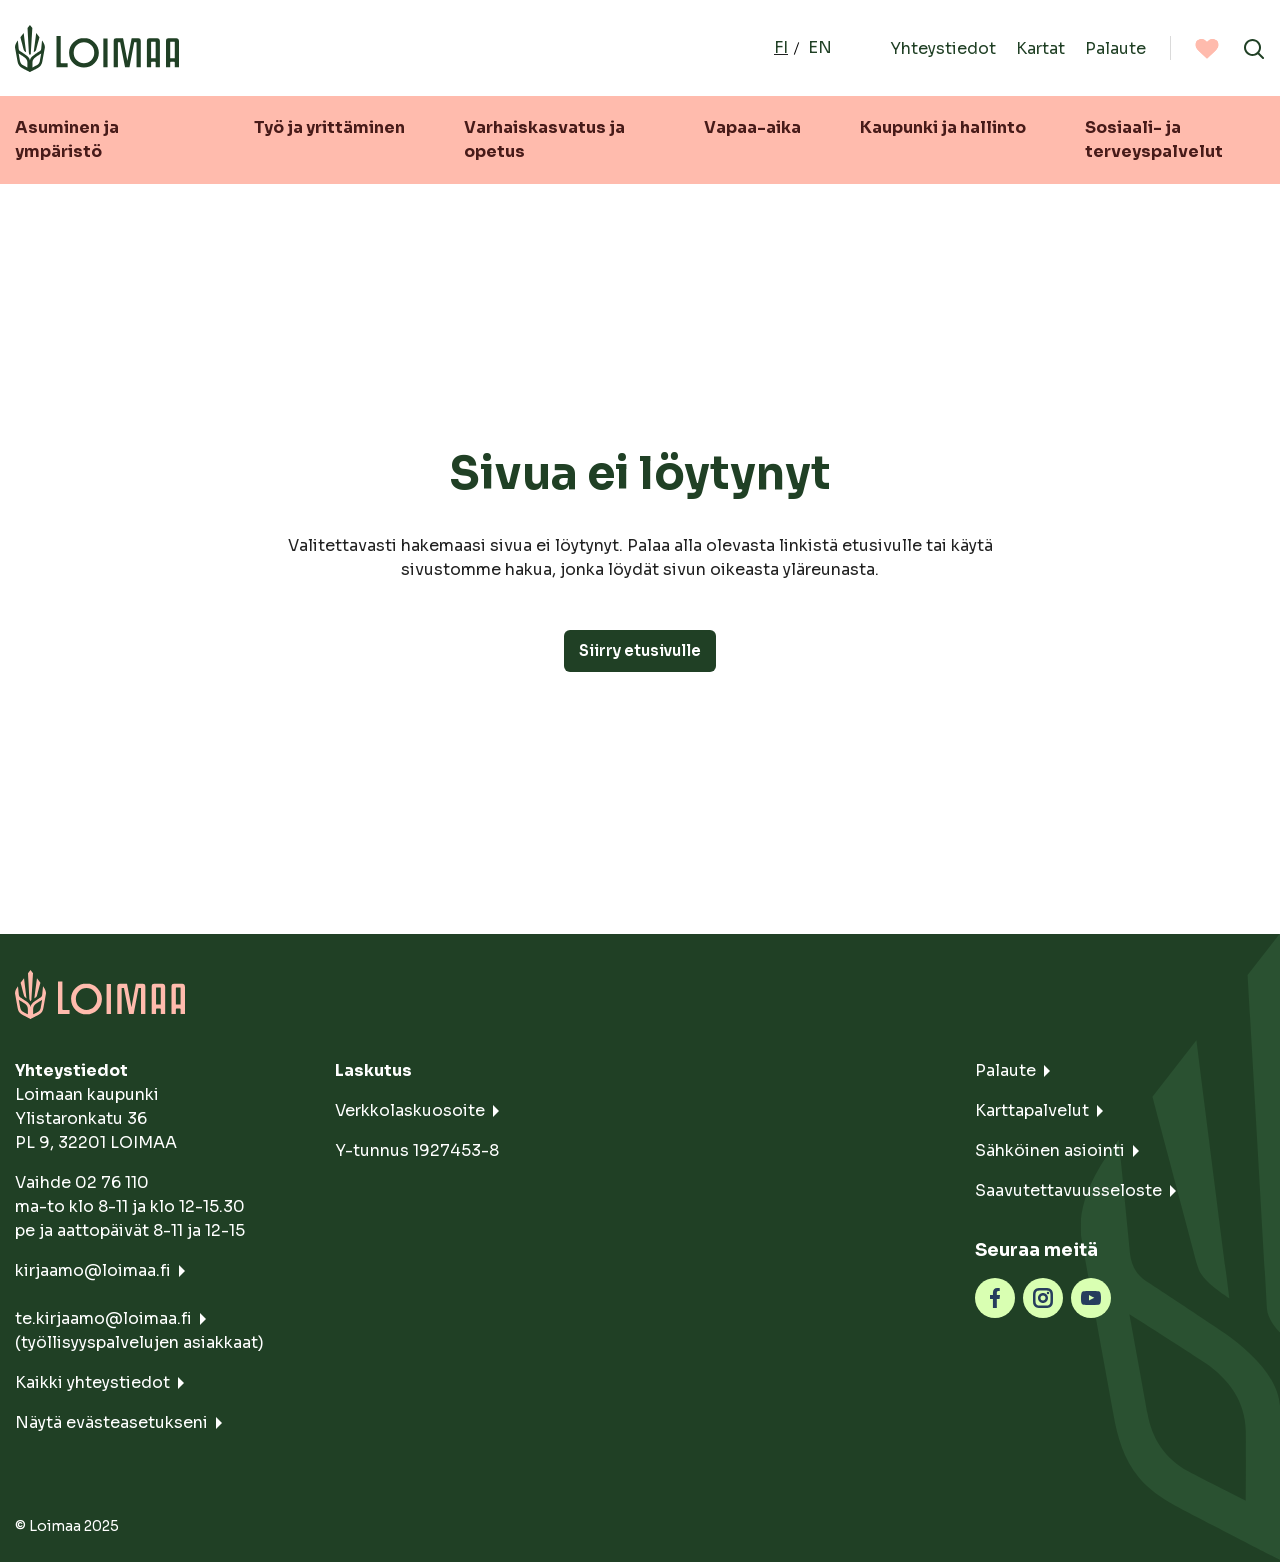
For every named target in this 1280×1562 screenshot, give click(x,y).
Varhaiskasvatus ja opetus (544, 139)
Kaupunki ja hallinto (943, 127)
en (820, 47)
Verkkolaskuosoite (410, 1110)
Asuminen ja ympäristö (67, 139)
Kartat (1040, 47)
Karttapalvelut (1032, 1110)
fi (781, 47)
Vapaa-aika (752, 127)
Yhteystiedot (943, 47)
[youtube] (1091, 1296)
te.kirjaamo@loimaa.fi (103, 1318)
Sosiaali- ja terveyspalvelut (1154, 139)
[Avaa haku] (1254, 48)
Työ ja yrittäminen (329, 127)
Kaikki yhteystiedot (92, 1382)
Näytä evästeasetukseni (111, 1422)
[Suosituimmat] (1207, 48)
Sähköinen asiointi (1050, 1150)
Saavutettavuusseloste (1068, 1190)
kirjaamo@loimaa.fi (93, 1270)
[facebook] (995, 1296)
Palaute (1115, 47)
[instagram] (1043, 1296)
